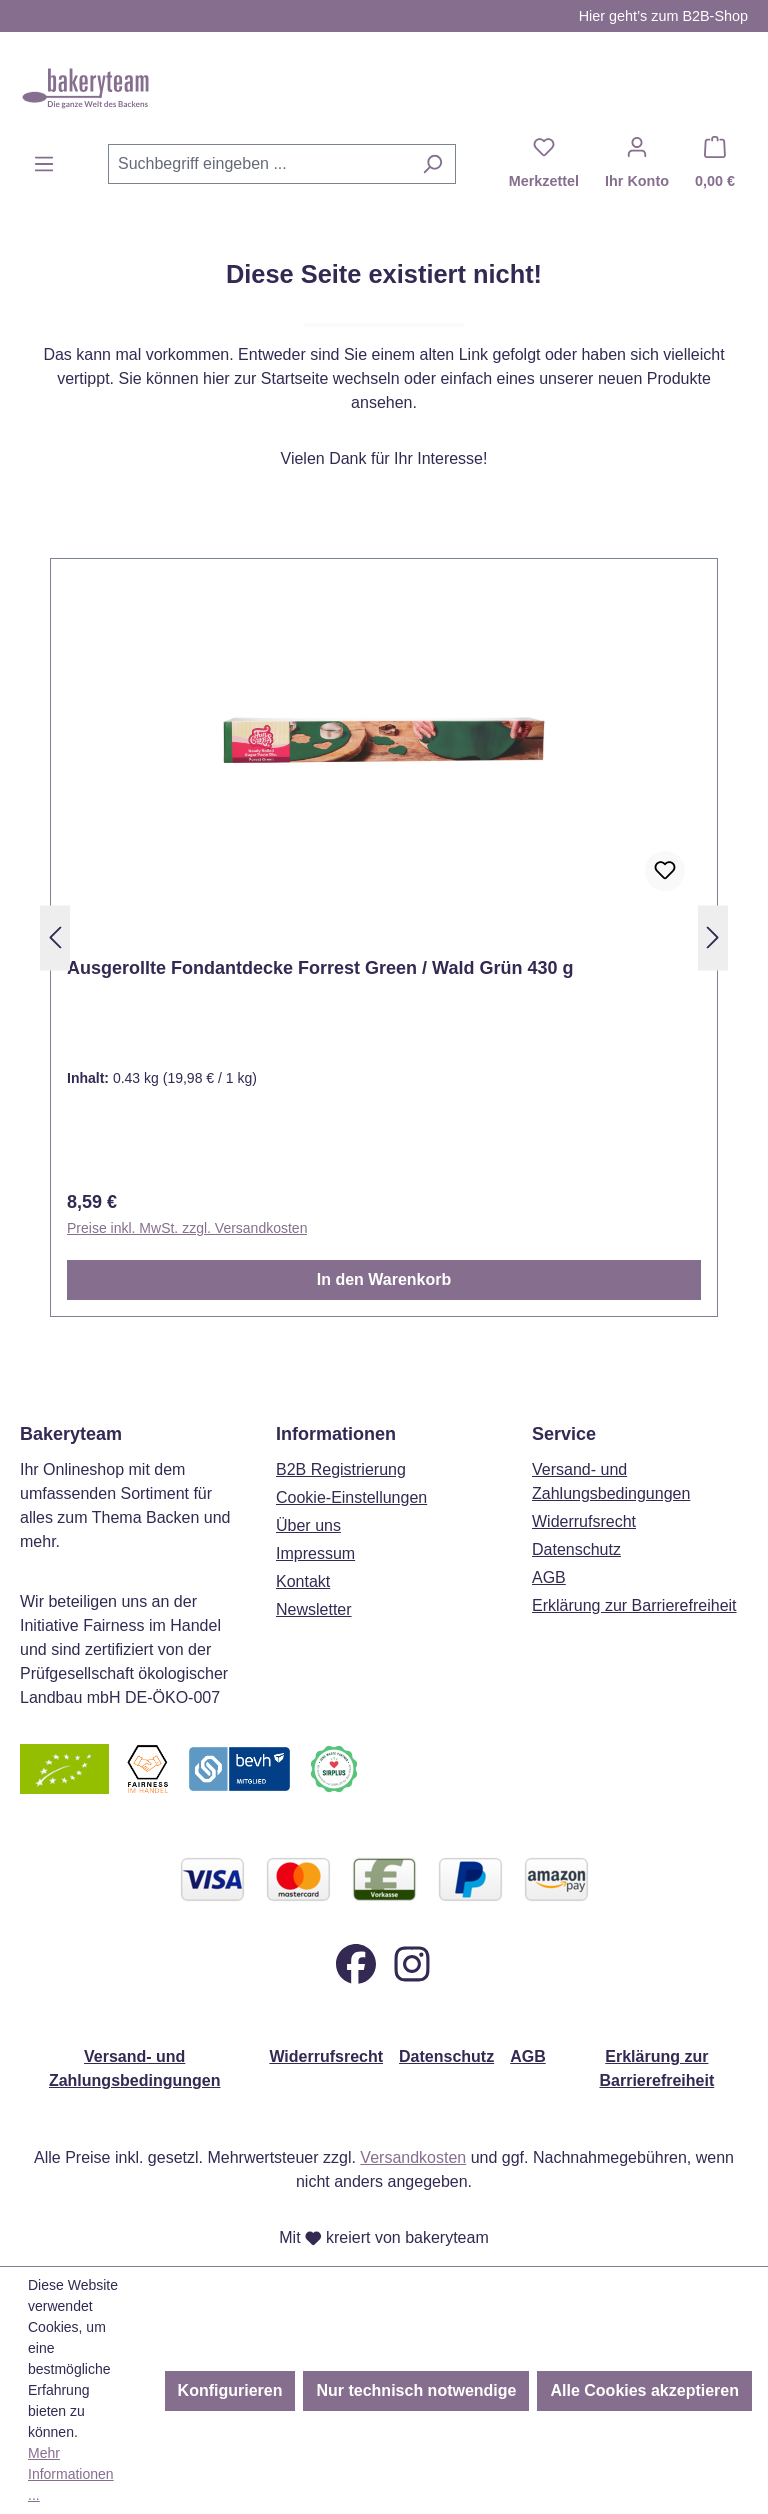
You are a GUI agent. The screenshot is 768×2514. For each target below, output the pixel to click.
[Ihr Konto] (637, 164)
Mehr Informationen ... (71, 2474)
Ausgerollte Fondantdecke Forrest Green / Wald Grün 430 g (320, 968)
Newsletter (314, 1609)
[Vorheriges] (55, 938)
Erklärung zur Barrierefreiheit (634, 1605)
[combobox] (259, 164)
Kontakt (303, 1581)
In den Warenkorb (384, 1279)
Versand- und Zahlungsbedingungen (135, 2068)
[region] (384, 938)
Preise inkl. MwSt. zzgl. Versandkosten (187, 1228)
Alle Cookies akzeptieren (644, 2390)
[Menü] (44, 164)
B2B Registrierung (341, 1469)
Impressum (315, 1553)
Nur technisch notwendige (416, 2390)
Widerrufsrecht (584, 1521)
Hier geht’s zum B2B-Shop (663, 16)
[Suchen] (432, 164)
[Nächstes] (713, 938)
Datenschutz (576, 1549)
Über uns (308, 1525)
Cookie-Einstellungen (351, 1497)
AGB (549, 1577)
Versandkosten (413, 2157)
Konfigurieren (230, 2390)
